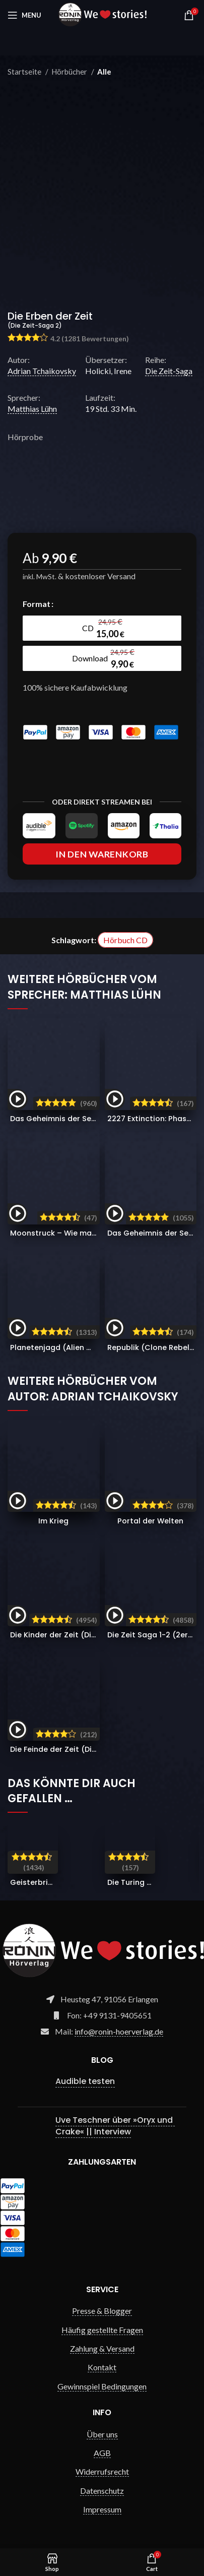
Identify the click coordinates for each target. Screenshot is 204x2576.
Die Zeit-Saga (168, 371)
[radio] (102, 628)
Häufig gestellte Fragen (102, 2330)
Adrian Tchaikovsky (42, 371)
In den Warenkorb (101, 854)
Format (36, 603)
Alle (104, 71)
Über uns (102, 2434)
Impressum (102, 2509)
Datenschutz (102, 2490)
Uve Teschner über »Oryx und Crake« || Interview (115, 2125)
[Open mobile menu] (24, 15)
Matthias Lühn (32, 408)
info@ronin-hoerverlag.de (119, 2031)
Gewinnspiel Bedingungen (102, 2386)
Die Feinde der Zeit (78, 1749)
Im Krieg (53, 1521)
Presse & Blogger (102, 2310)
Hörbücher (70, 71)
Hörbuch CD (125, 940)
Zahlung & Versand (102, 2348)
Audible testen (85, 2081)
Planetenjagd (62, 1347)
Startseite (25, 71)
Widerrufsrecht (102, 2471)
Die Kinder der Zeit (77, 1635)
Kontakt (102, 2367)
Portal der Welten (150, 1521)
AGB (102, 2453)
